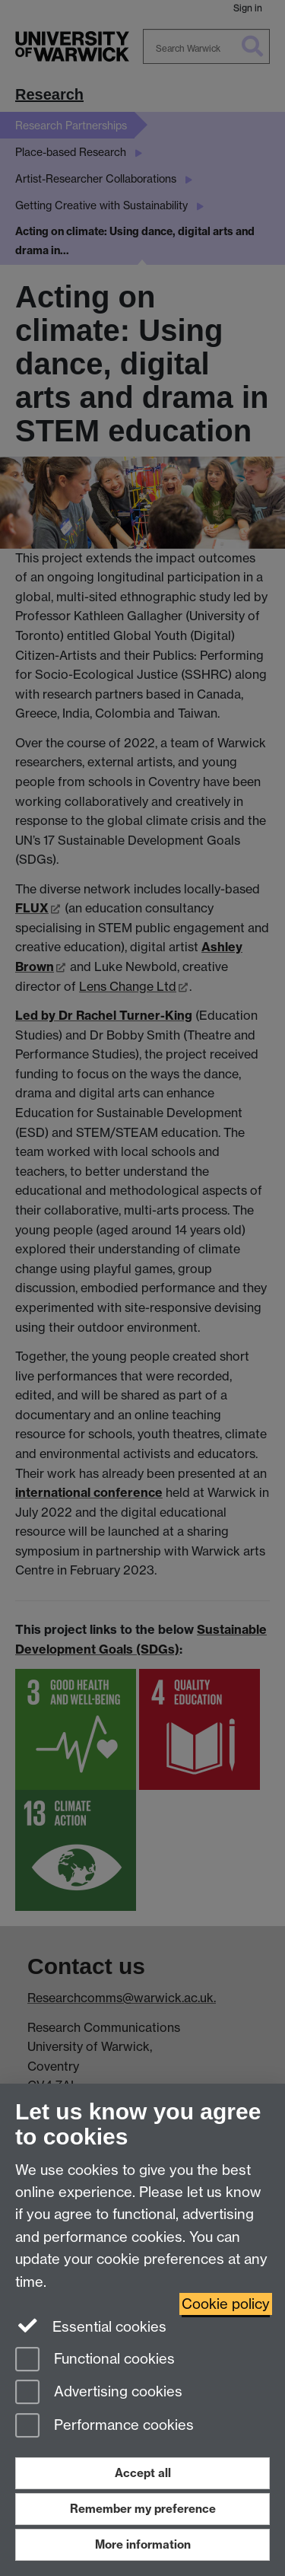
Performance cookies (104, 2426)
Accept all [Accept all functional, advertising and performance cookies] (143, 2473)
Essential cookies (90, 2326)
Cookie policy (226, 2304)
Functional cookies (95, 2360)
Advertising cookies (98, 2393)
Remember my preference (143, 2508)
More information (143, 2544)
